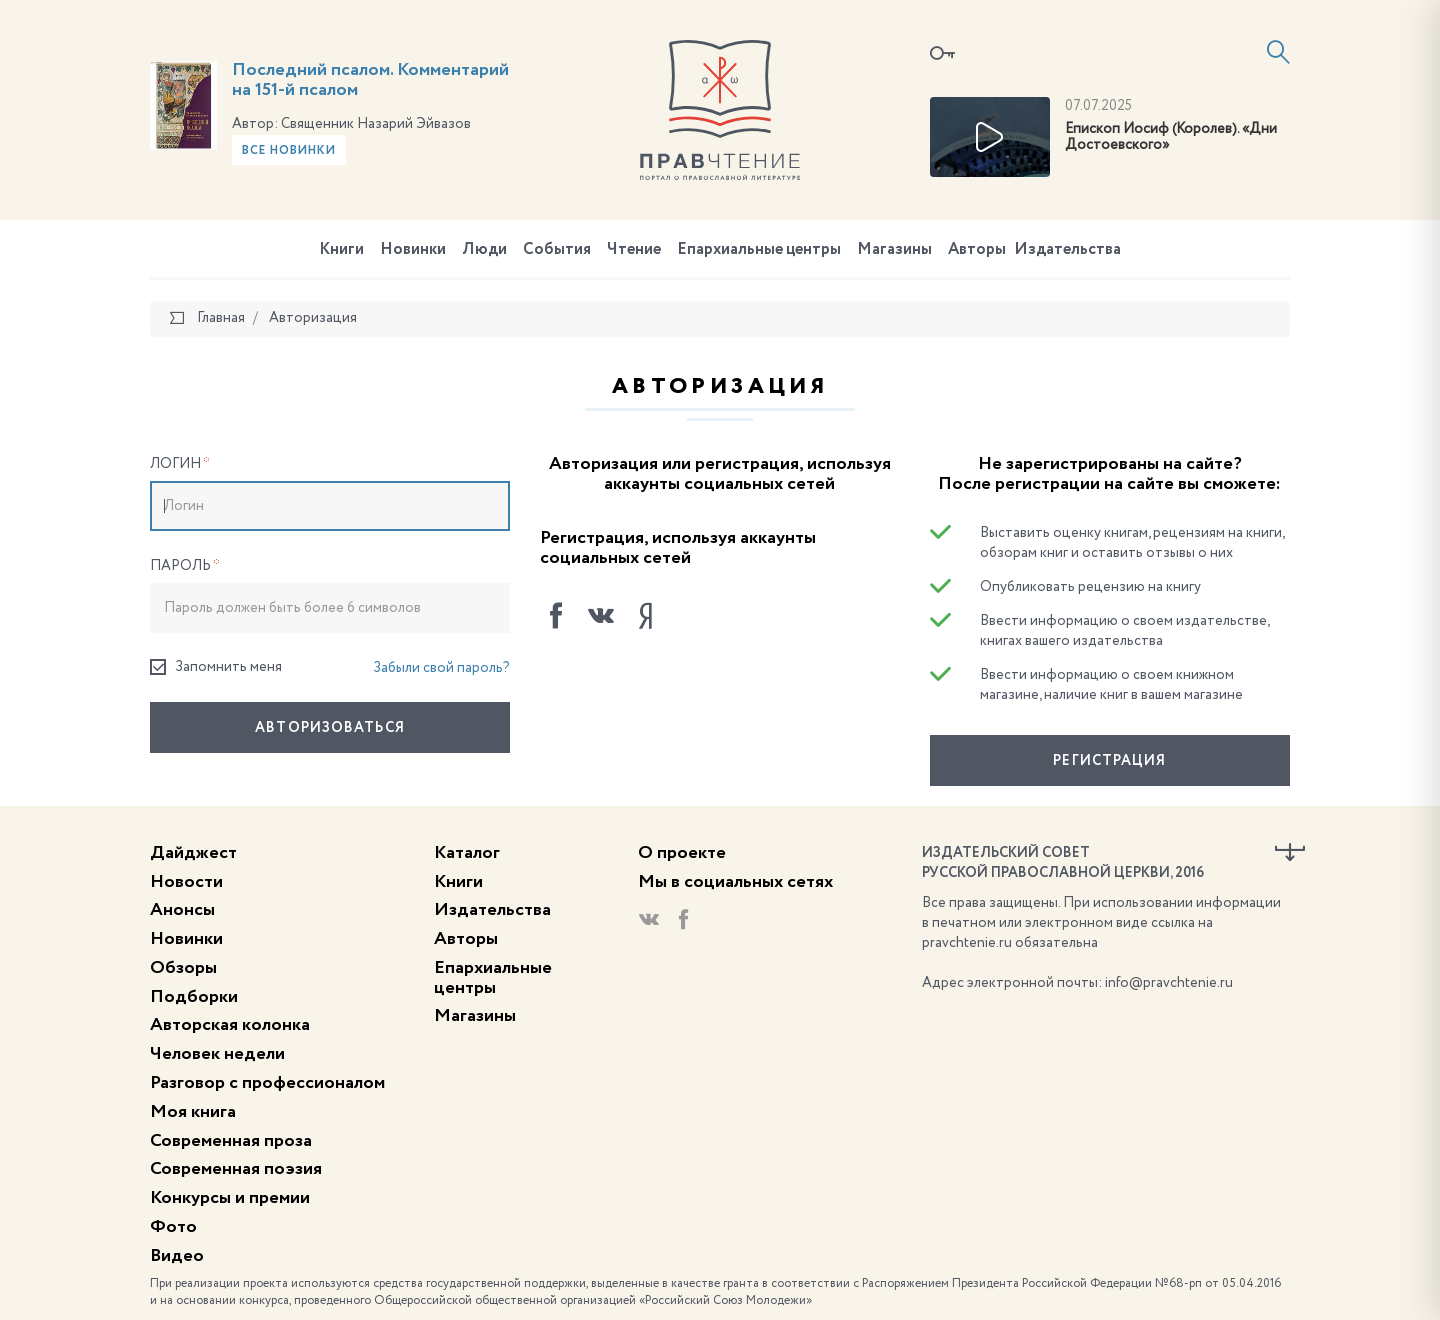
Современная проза (231, 1141)
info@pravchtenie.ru (1169, 983)
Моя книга (193, 1112)
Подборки (194, 997)
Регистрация (1109, 761)
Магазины (894, 250)
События (557, 250)
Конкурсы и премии (230, 1198)
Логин (180, 464)
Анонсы (182, 910)
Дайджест (193, 853)
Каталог (467, 853)
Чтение (634, 250)
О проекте (682, 853)
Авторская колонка (230, 1025)
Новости (186, 882)
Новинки (413, 250)
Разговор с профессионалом (267, 1083)
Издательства (1067, 250)
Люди (484, 250)
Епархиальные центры (759, 250)
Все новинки (289, 151)
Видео (177, 1256)
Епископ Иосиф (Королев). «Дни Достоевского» (1171, 137)
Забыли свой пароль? (441, 668)
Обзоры (183, 968)
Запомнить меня (216, 667)
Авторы (977, 250)
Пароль (185, 566)
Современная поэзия (236, 1169)
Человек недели (217, 1054)
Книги (341, 250)
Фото (173, 1227)
